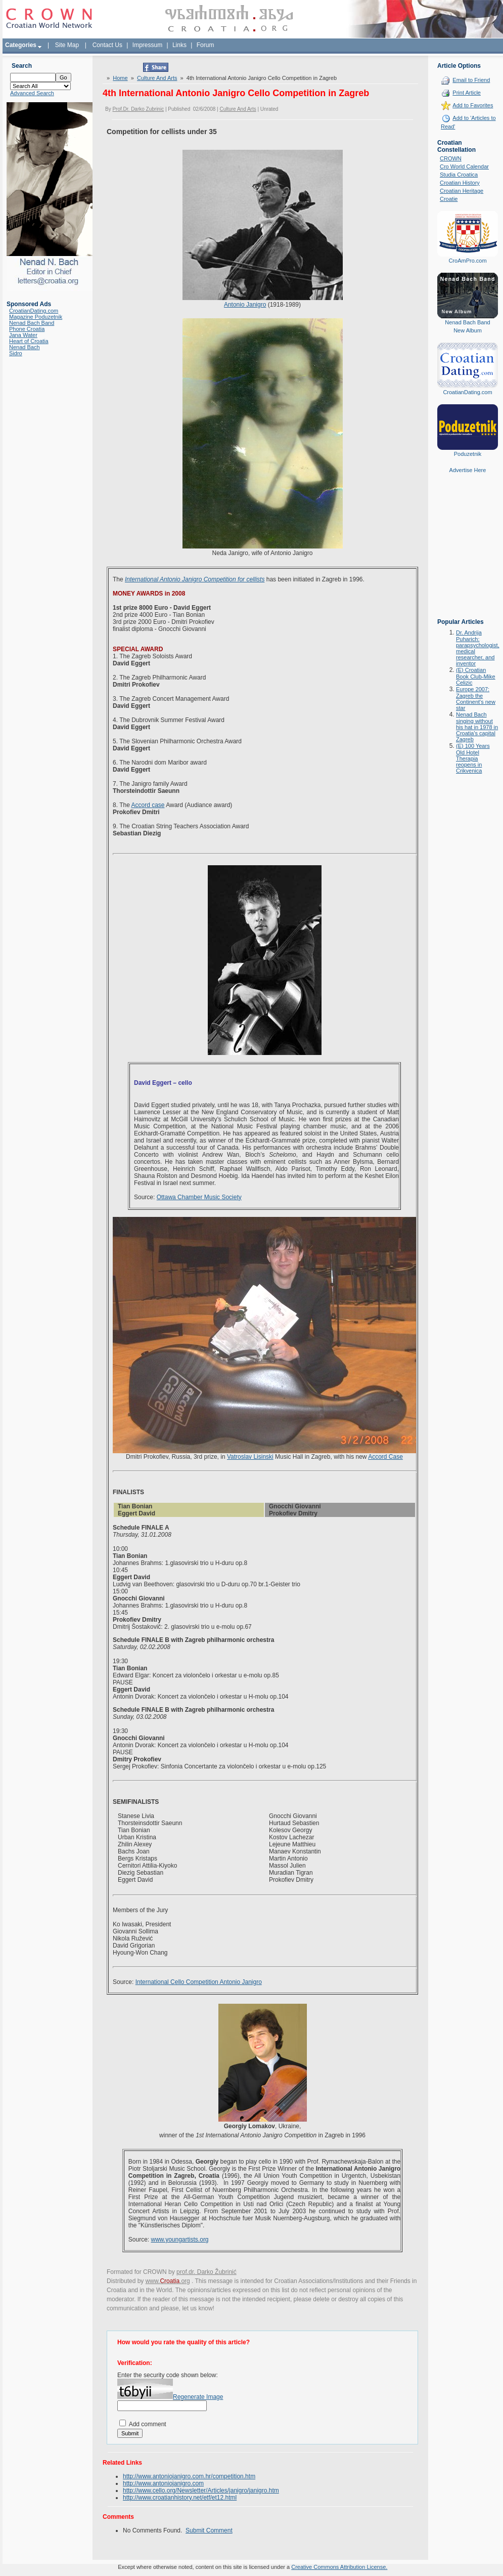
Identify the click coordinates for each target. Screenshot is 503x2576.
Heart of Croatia (29, 341)
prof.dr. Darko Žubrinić (206, 2271)
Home (120, 78)
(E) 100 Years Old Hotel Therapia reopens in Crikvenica (473, 758)
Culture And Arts (157, 78)
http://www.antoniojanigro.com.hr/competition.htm (189, 2476)
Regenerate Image (198, 2396)
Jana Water (23, 335)
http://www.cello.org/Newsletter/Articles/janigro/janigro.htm (201, 2490)
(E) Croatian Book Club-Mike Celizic (475, 676)
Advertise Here (467, 470)
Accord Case (385, 1456)
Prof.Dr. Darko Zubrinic (138, 109)
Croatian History (460, 183)
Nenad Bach (24, 347)
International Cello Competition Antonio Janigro (198, 1982)
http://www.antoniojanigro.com (163, 2483)
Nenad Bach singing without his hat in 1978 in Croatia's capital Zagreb (477, 726)
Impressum (147, 45)
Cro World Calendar (464, 166)
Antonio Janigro (245, 304)
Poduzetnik (467, 454)
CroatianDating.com (33, 311)
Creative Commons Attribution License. (339, 2567)
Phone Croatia (26, 329)
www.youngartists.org (180, 2239)
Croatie (449, 199)
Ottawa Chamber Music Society (199, 1197)
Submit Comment (209, 2530)
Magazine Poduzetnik (35, 317)
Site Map (67, 45)
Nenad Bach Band (31, 323)
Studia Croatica (459, 175)
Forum (205, 45)
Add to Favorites (472, 105)
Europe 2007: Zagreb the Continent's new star (475, 698)
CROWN (451, 158)
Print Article (466, 93)
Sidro (15, 353)
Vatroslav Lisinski (250, 1456)
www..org (168, 2281)
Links (179, 45)
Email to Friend (471, 80)
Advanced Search (32, 93)
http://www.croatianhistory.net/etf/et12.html (180, 2497)
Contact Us (107, 45)
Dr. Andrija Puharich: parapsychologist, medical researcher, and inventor (477, 647)
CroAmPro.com (467, 261)
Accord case (147, 805)
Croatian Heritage (461, 191)
